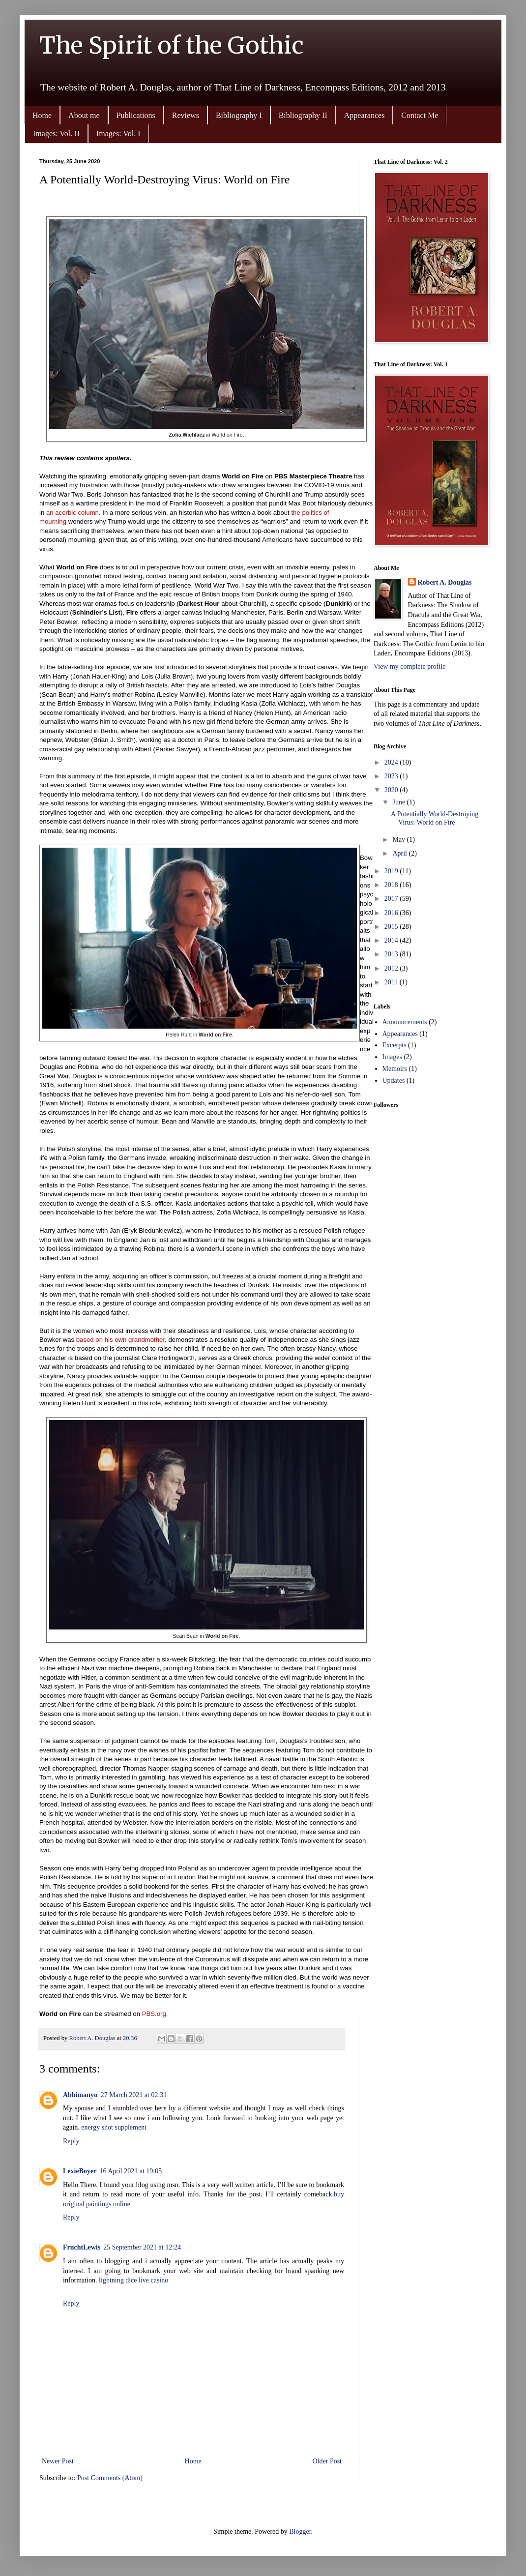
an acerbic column (72, 512)
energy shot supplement (113, 2127)
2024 (392, 762)
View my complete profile (410, 666)
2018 (392, 884)
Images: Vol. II (56, 133)
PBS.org (154, 2013)
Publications (136, 115)
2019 (392, 871)
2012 (392, 968)
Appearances (364, 115)
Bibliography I (239, 115)
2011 (392, 982)
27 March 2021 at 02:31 (134, 2095)
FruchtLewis (81, 2247)
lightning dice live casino (133, 2280)
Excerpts (394, 1045)
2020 (392, 790)
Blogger (300, 2531)
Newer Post (58, 2461)
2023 (392, 776)
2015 (392, 926)
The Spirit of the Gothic (171, 45)
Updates (393, 1080)
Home (42, 115)
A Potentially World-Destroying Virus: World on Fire (434, 818)
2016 (392, 913)
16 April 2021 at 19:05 (130, 2171)
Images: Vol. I (118, 133)
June (399, 802)
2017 (392, 898)
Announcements (404, 1022)
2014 (392, 940)
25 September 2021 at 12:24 (142, 2247)
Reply (71, 2141)
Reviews (185, 115)
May (399, 839)
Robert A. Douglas (445, 582)
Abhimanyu (80, 2095)
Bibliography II (303, 115)
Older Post (327, 2461)
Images (392, 1057)
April (400, 853)
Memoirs (395, 1068)
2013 (392, 954)
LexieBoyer (79, 2171)
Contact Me (419, 115)
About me (84, 115)
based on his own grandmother (120, 1339)
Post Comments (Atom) (110, 2478)
